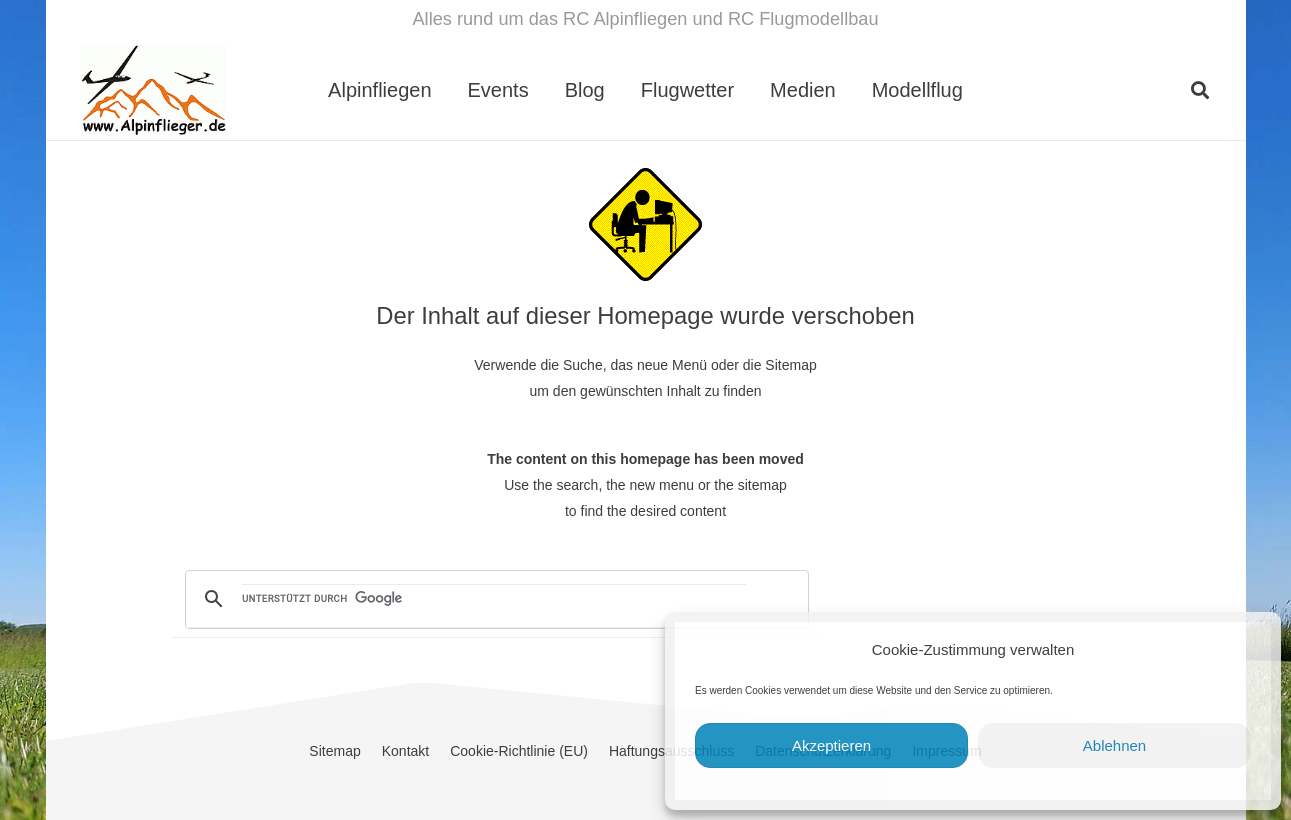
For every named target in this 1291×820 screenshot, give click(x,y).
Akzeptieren (831, 745)
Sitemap (334, 751)
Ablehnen (1114, 745)
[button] (1200, 90)
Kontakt (405, 751)
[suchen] (494, 599)
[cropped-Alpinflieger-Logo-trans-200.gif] (153, 90)
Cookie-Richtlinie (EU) (519, 751)
